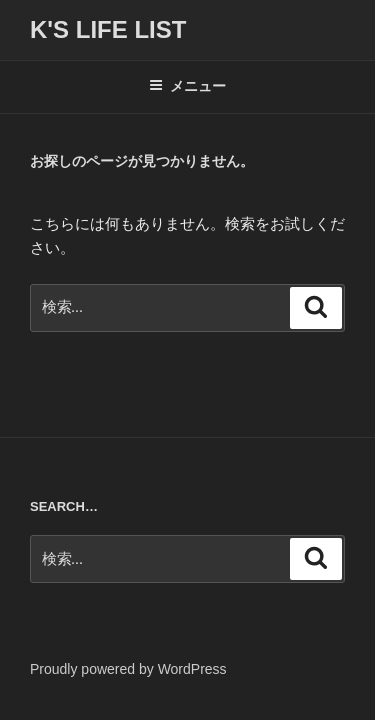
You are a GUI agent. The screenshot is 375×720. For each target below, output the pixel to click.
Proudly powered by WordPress (128, 669)
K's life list (108, 29)
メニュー (187, 86)
